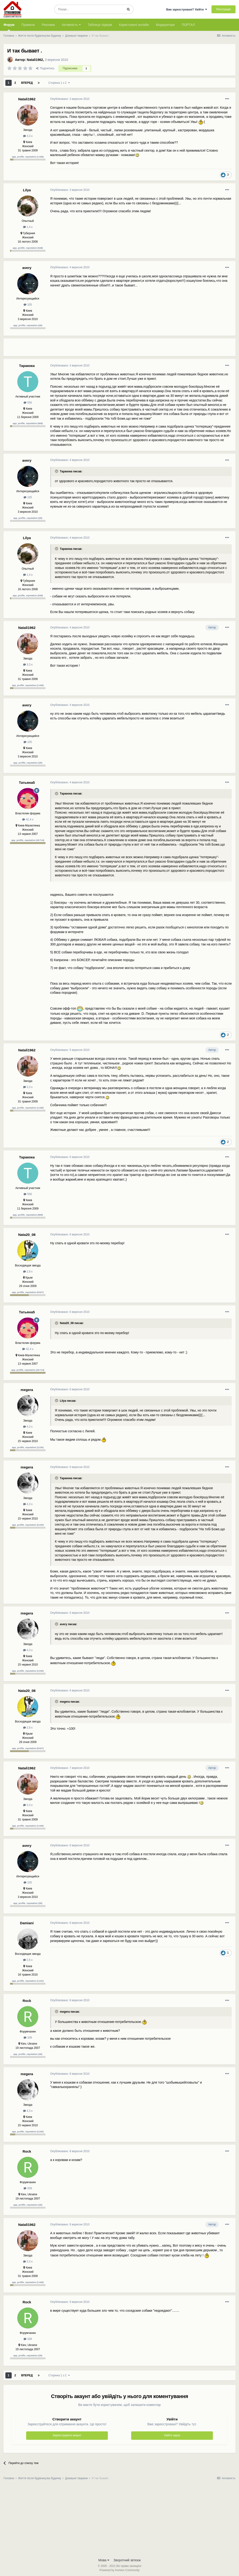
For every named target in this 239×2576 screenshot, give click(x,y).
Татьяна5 (27, 782)
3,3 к (28, 136)
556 (28, 402)
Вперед (27, 82)
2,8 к (28, 1271)
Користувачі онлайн (134, 25)
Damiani (27, 1923)
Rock (27, 2001)
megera (27, 1390)
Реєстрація (223, 9)
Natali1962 (35, 60)
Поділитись (45, 68)
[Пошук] (88, 9)
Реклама (48, 25)
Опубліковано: (69, 99)
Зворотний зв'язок (127, 2560)
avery (26, 268)
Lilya (27, 190)
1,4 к (28, 227)
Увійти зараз (172, 2435)
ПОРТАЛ (188, 25)
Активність (71, 25)
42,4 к (27, 819)
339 (28, 2037)
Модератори (165, 25)
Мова (103, 2560)
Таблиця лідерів (100, 25)
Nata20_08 (26, 1235)
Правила (28, 25)
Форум (9, 27)
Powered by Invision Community (119, 2570)
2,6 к (28, 1960)
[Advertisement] (104, 349)
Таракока (27, 366)
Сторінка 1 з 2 (59, 82)
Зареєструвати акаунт (67, 2435)
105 (28, 304)
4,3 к (28, 1426)
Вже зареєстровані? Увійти (186, 9)
